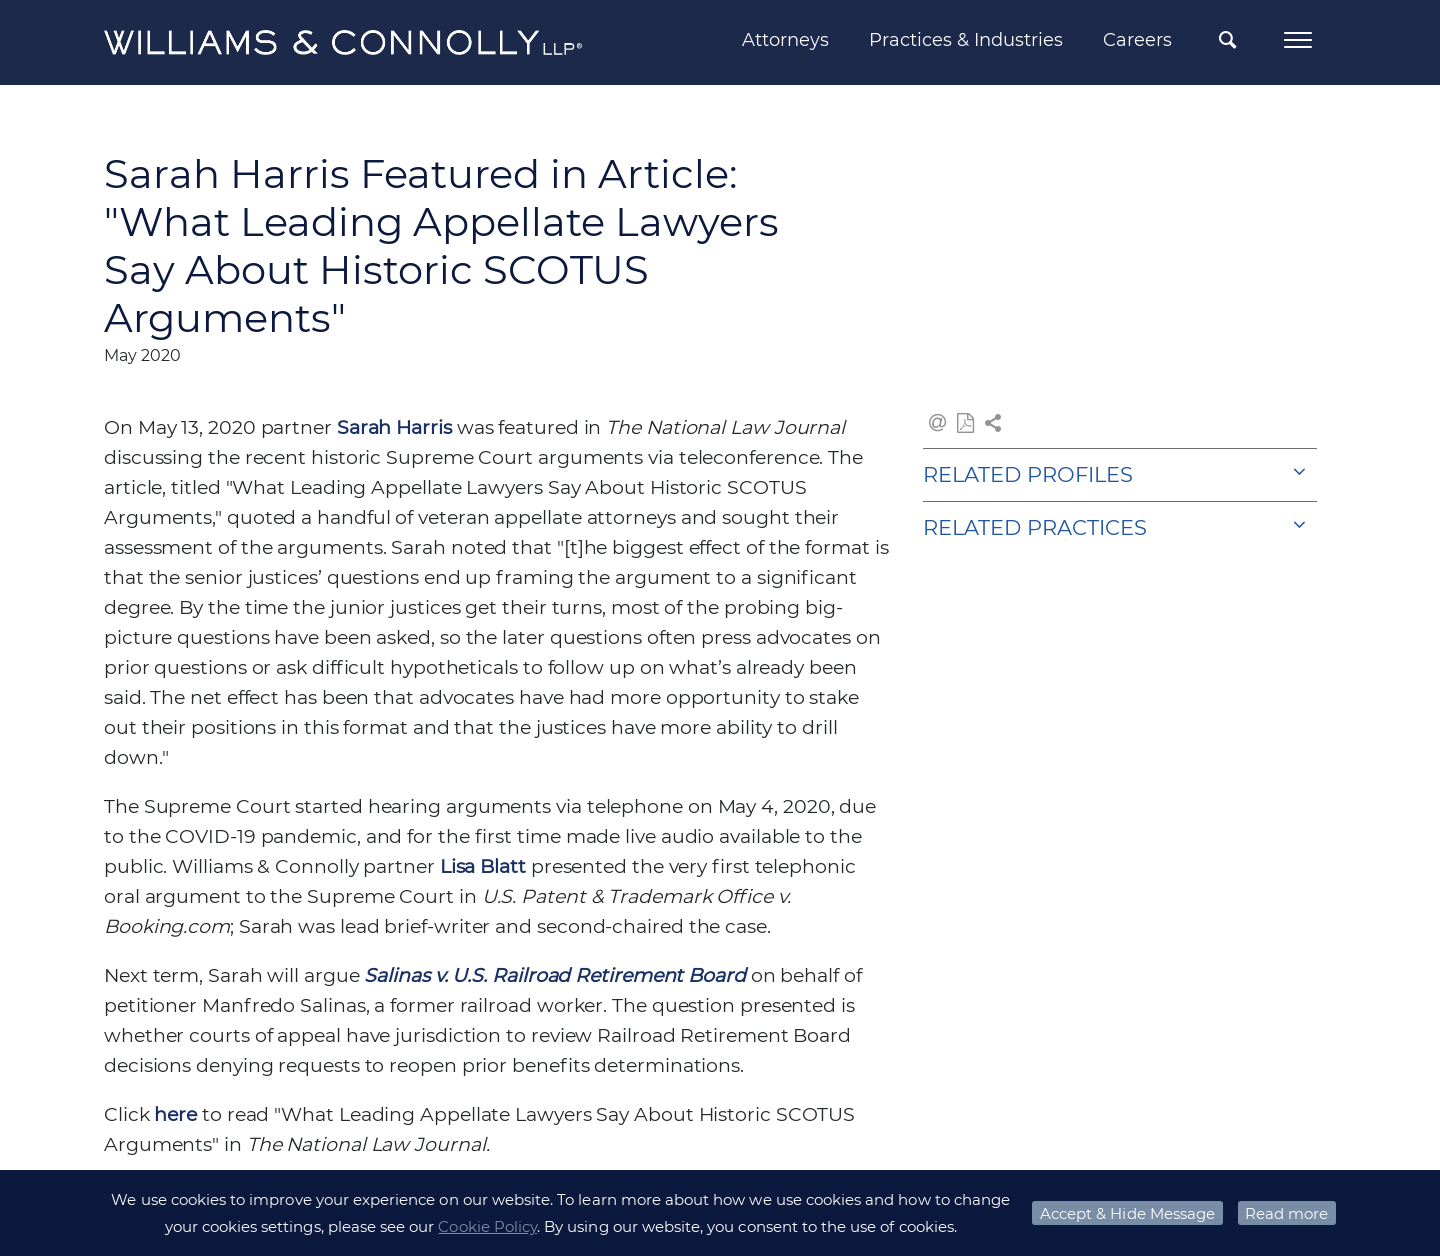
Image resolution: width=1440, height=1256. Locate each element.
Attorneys (785, 40)
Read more (1286, 1213)
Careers (1137, 40)
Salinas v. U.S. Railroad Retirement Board (554, 975)
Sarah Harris (394, 427)
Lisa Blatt (483, 866)
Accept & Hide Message (1127, 1213)
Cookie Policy (487, 1226)
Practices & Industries (966, 40)
